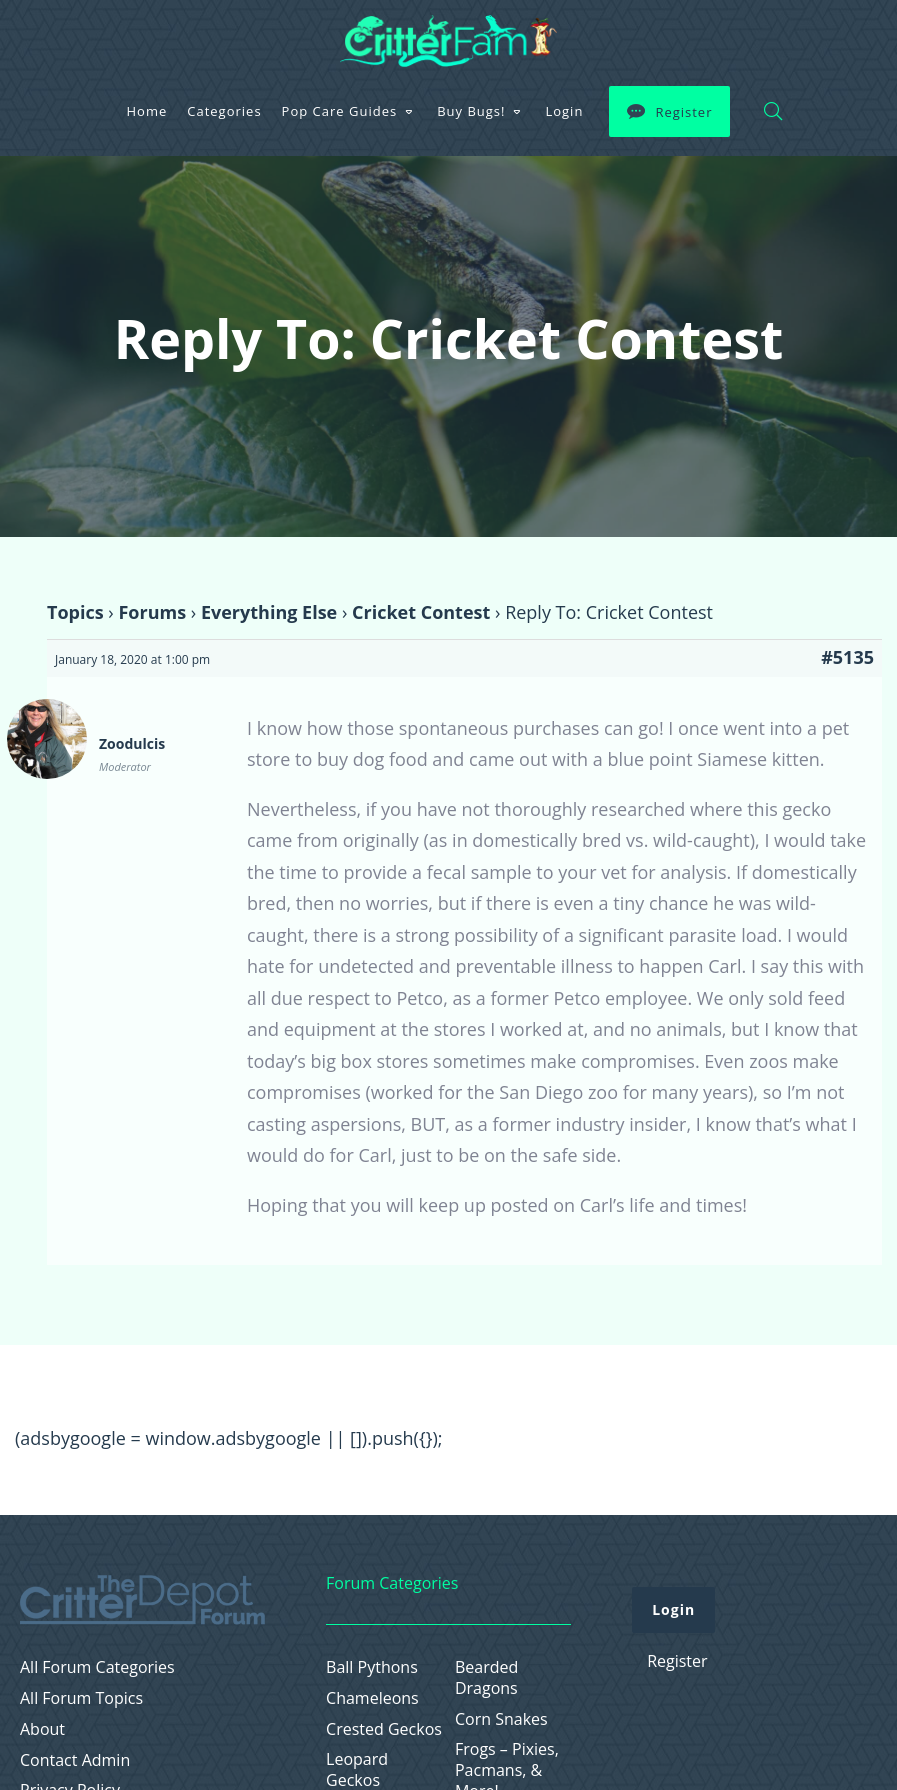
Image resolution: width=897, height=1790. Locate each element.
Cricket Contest (421, 612)
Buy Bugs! (471, 111)
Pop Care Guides (340, 111)
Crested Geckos (384, 1729)
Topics (75, 612)
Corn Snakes (501, 1719)
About (42, 1729)
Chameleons (372, 1698)
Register (683, 112)
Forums (152, 612)
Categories (224, 111)
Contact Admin (75, 1760)
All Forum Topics (81, 1698)
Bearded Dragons (486, 1678)
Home (147, 111)
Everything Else (269, 612)
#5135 (847, 657)
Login (564, 111)
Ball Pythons (372, 1667)
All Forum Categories (97, 1667)
